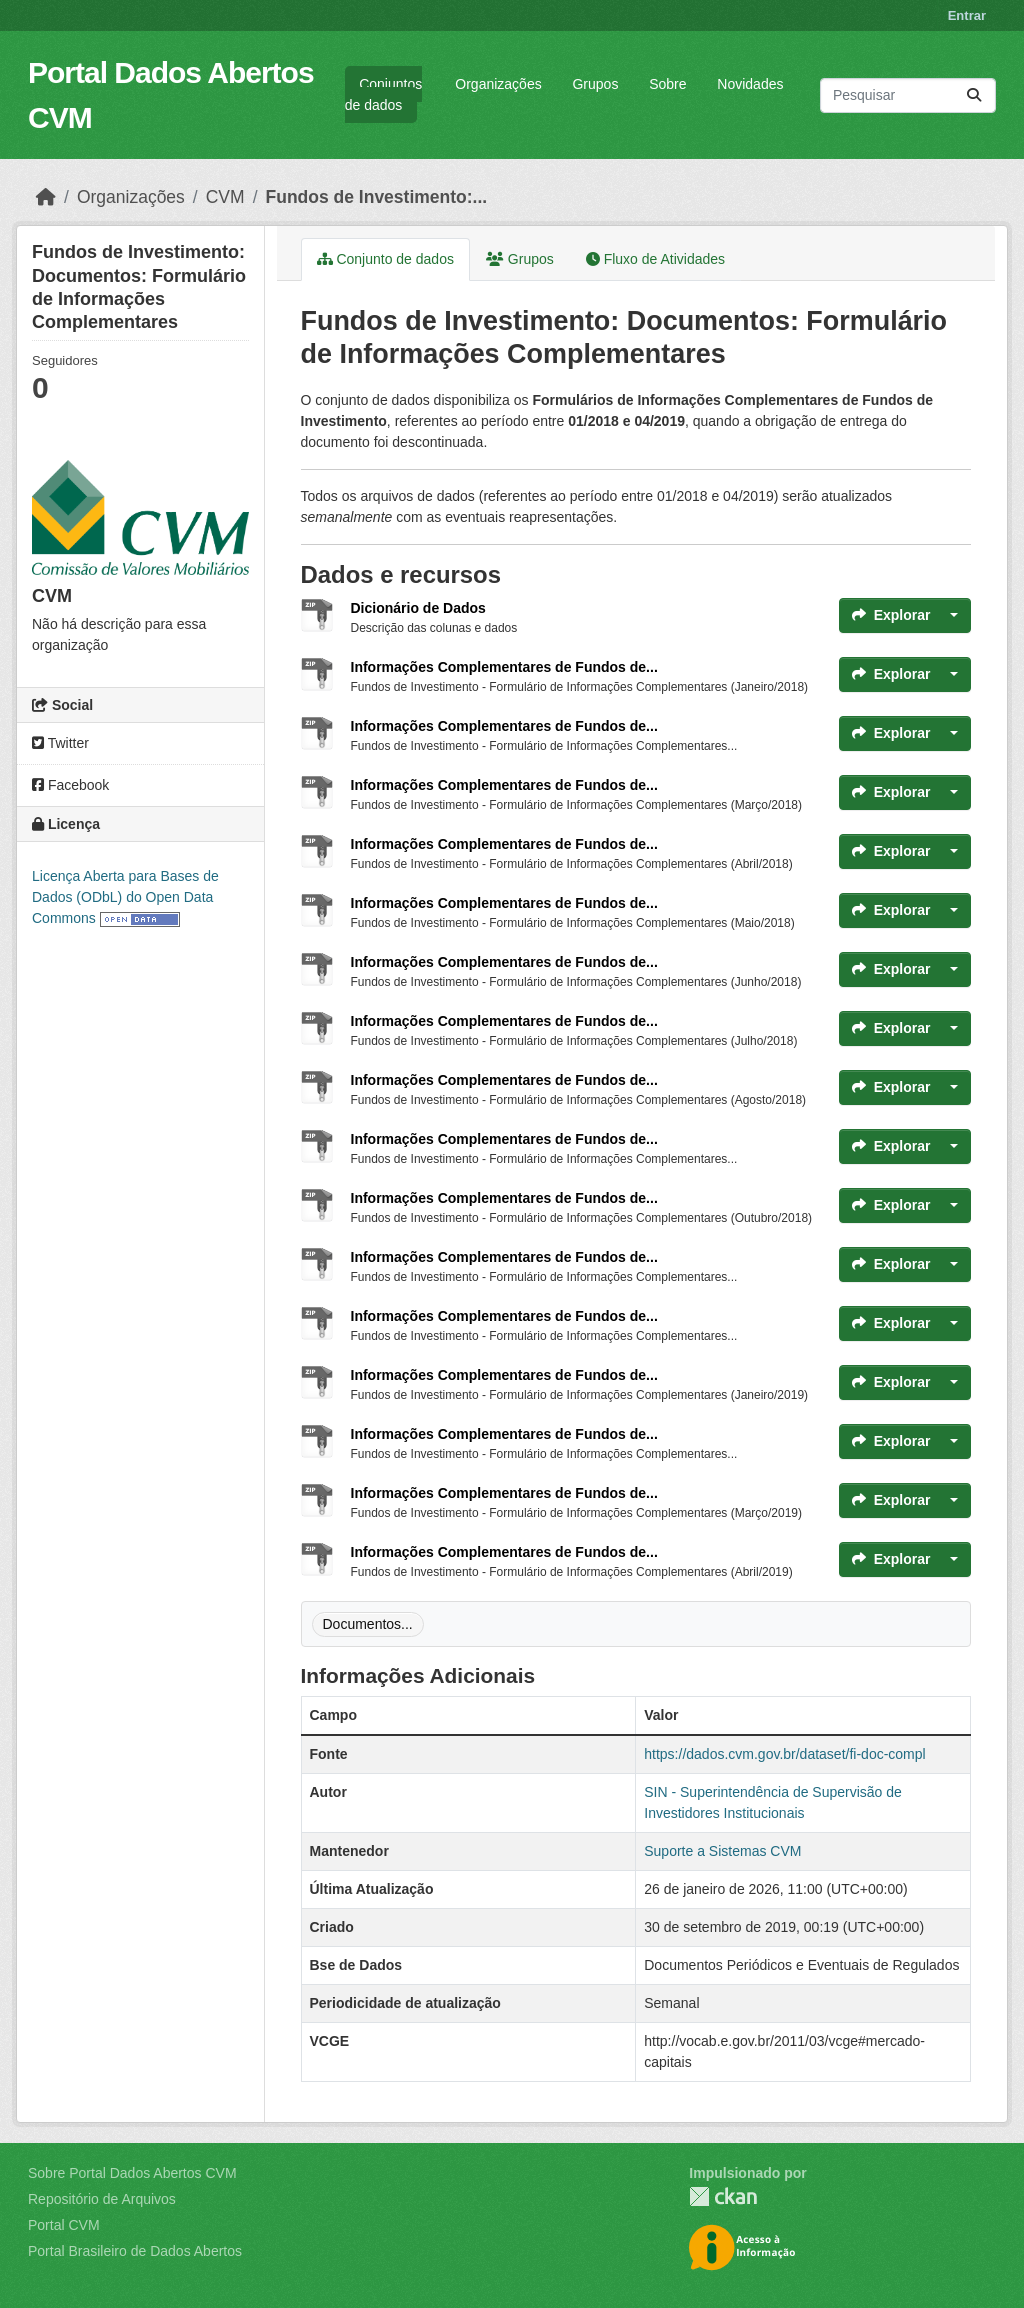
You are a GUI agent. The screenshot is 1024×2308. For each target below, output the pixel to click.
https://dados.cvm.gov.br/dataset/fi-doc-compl (784, 1754)
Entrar (967, 15)
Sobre (667, 84)
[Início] (46, 197)
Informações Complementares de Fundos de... (504, 667)
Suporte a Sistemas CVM (722, 1851)
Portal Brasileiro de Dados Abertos (135, 2251)
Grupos (595, 84)
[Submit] (974, 95)
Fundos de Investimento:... (377, 197)
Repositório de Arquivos (102, 2199)
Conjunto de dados (385, 259)
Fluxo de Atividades (655, 259)
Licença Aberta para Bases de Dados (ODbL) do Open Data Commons (125, 897)
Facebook (70, 785)
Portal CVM (64, 2225)
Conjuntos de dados (383, 94)
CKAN (723, 2196)
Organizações (498, 84)
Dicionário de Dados (418, 608)
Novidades (750, 84)
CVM (225, 197)
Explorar (891, 615)
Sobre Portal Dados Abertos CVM (132, 2173)
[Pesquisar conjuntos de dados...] (908, 95)
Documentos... (368, 1624)
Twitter (60, 743)
